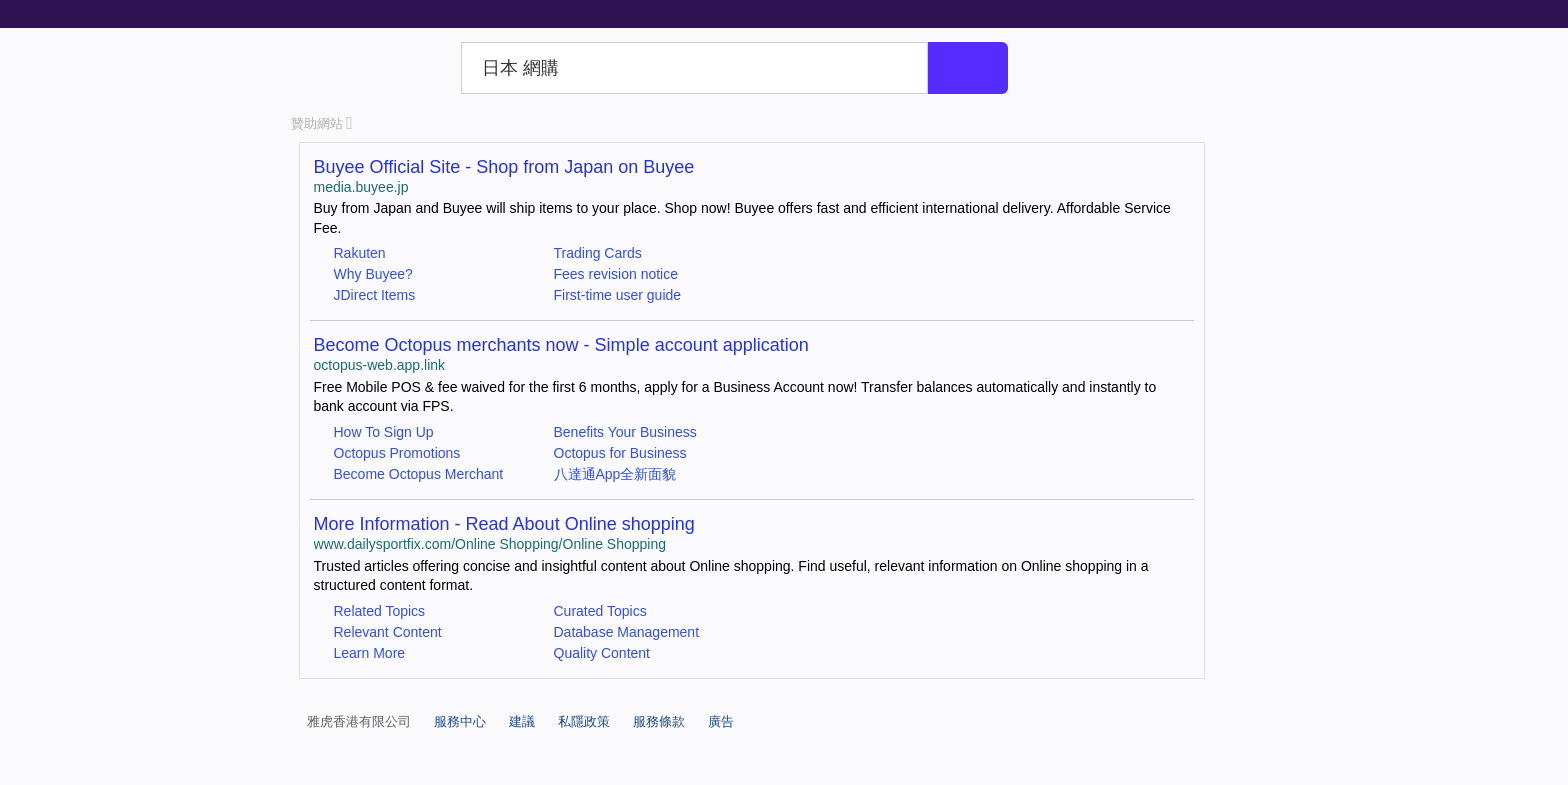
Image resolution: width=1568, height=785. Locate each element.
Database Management (627, 632)
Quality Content (602, 653)
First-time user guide (618, 295)
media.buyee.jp (361, 187)
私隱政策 (584, 721)
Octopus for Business (620, 453)
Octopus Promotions (397, 453)
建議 (522, 721)
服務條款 (659, 721)
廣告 (721, 721)
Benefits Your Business (625, 432)
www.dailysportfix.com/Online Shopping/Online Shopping (490, 544)
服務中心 (460, 721)
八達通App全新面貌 (615, 474)
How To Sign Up (384, 432)
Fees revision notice (616, 274)
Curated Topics (600, 611)
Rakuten (360, 253)
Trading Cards (598, 253)
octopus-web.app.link (380, 365)
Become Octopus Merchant (419, 474)
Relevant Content (388, 632)
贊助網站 (322, 123)
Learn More (370, 653)
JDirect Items (375, 295)
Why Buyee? (373, 274)
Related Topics (380, 611)
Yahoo (372, 68)
